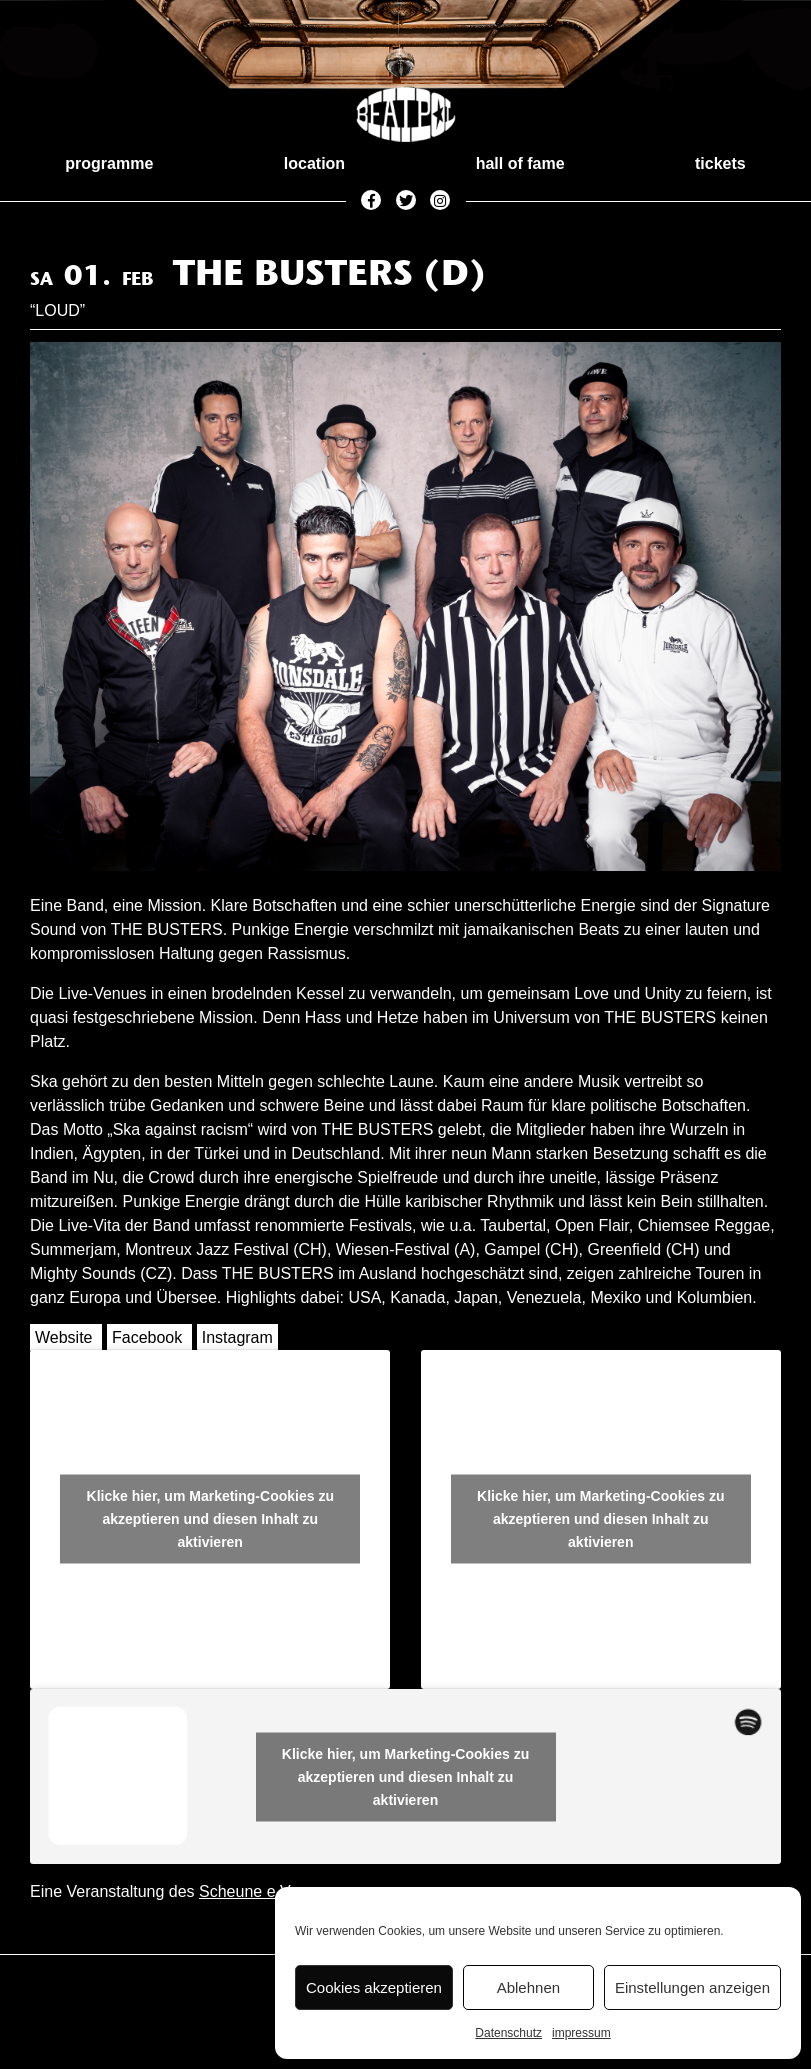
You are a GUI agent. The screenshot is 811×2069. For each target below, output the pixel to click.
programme (109, 163)
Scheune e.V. (246, 1891)
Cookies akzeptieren (374, 1987)
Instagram (237, 1337)
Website (64, 1337)
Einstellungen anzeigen (692, 1987)
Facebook (147, 1337)
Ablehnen (528, 1987)
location (314, 163)
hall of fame (520, 163)
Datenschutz (508, 2033)
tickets (720, 163)
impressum (581, 2033)
